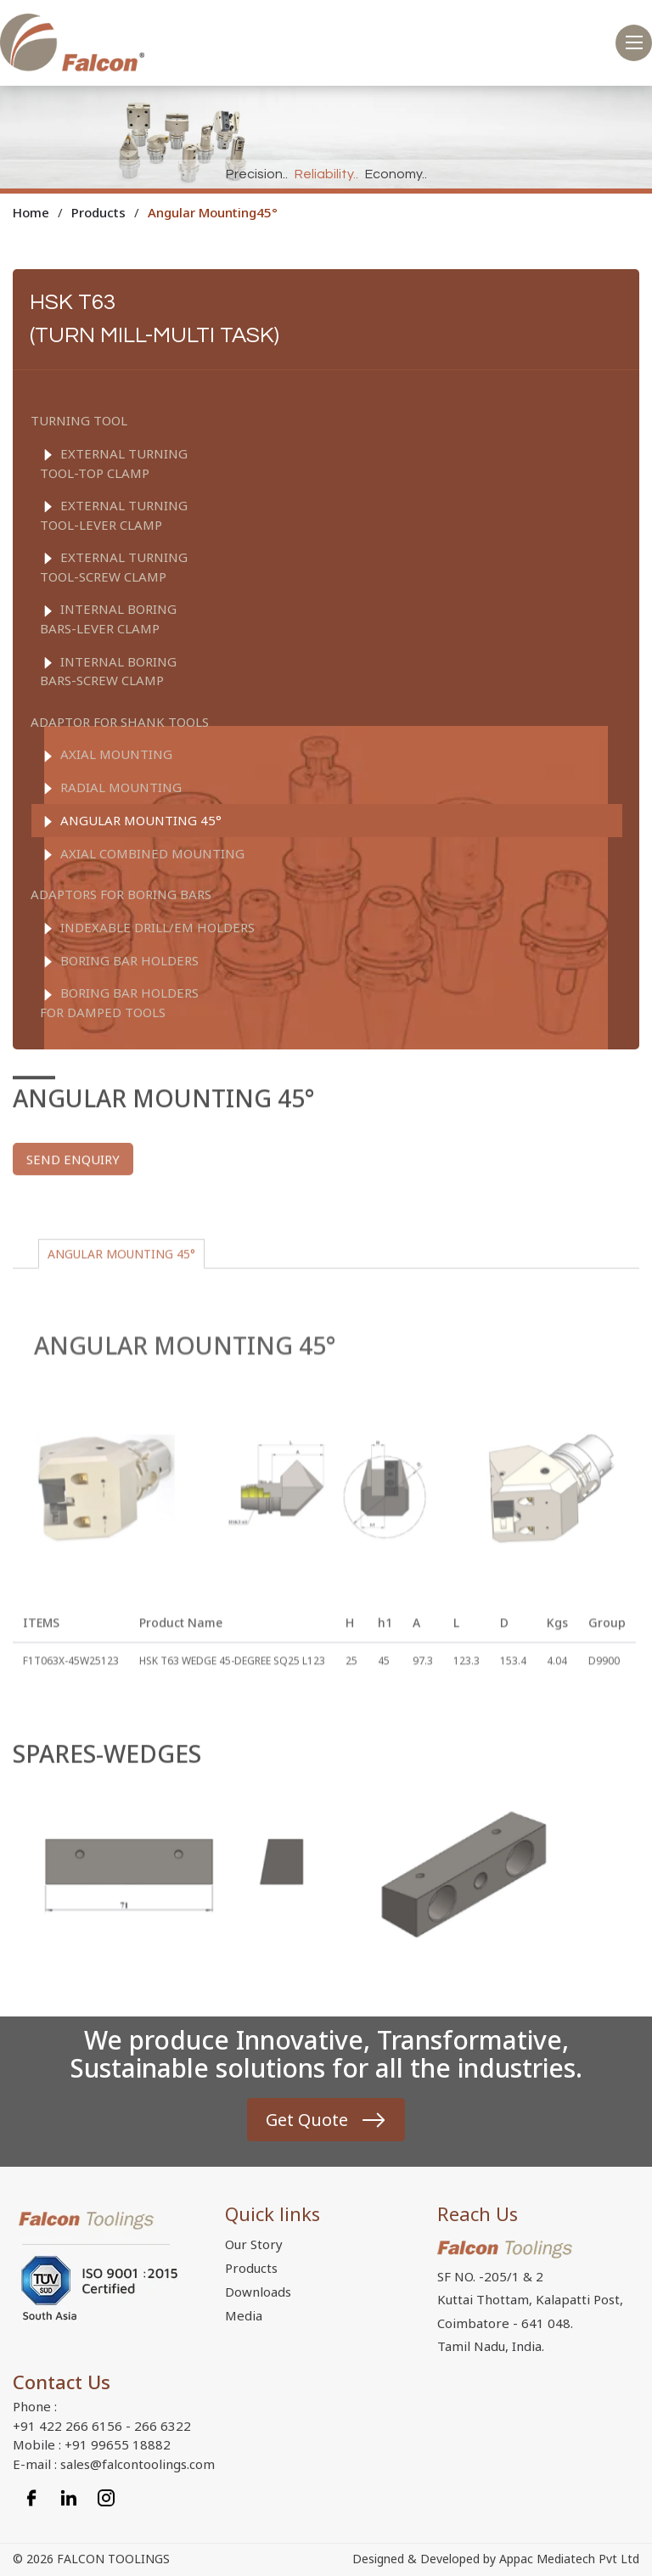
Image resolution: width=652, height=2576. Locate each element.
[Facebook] (31, 2496)
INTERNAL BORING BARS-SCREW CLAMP (108, 671)
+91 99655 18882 (118, 2444)
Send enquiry (73, 1188)
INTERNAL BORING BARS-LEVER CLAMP (108, 618)
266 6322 (162, 2425)
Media (243, 2315)
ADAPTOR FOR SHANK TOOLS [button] (120, 721)
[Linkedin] (68, 2496)
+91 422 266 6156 (67, 2425)
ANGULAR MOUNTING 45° (131, 821)
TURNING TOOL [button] (79, 420)
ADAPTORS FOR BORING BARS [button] (121, 894)
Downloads (258, 2291)
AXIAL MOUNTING (106, 754)
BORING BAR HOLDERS (119, 961)
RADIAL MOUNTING (111, 788)
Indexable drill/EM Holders (147, 928)
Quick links (272, 2213)
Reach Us (477, 2213)
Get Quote (307, 2119)
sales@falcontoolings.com (137, 2463)
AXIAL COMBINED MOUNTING (142, 854)
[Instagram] (106, 2496)
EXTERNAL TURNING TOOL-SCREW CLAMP (114, 566)
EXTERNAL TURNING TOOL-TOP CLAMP (114, 463)
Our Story (254, 2244)
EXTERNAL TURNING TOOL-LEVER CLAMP (114, 515)
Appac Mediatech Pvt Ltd (569, 2559)
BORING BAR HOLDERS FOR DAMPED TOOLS (119, 1002)
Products (251, 2267)
